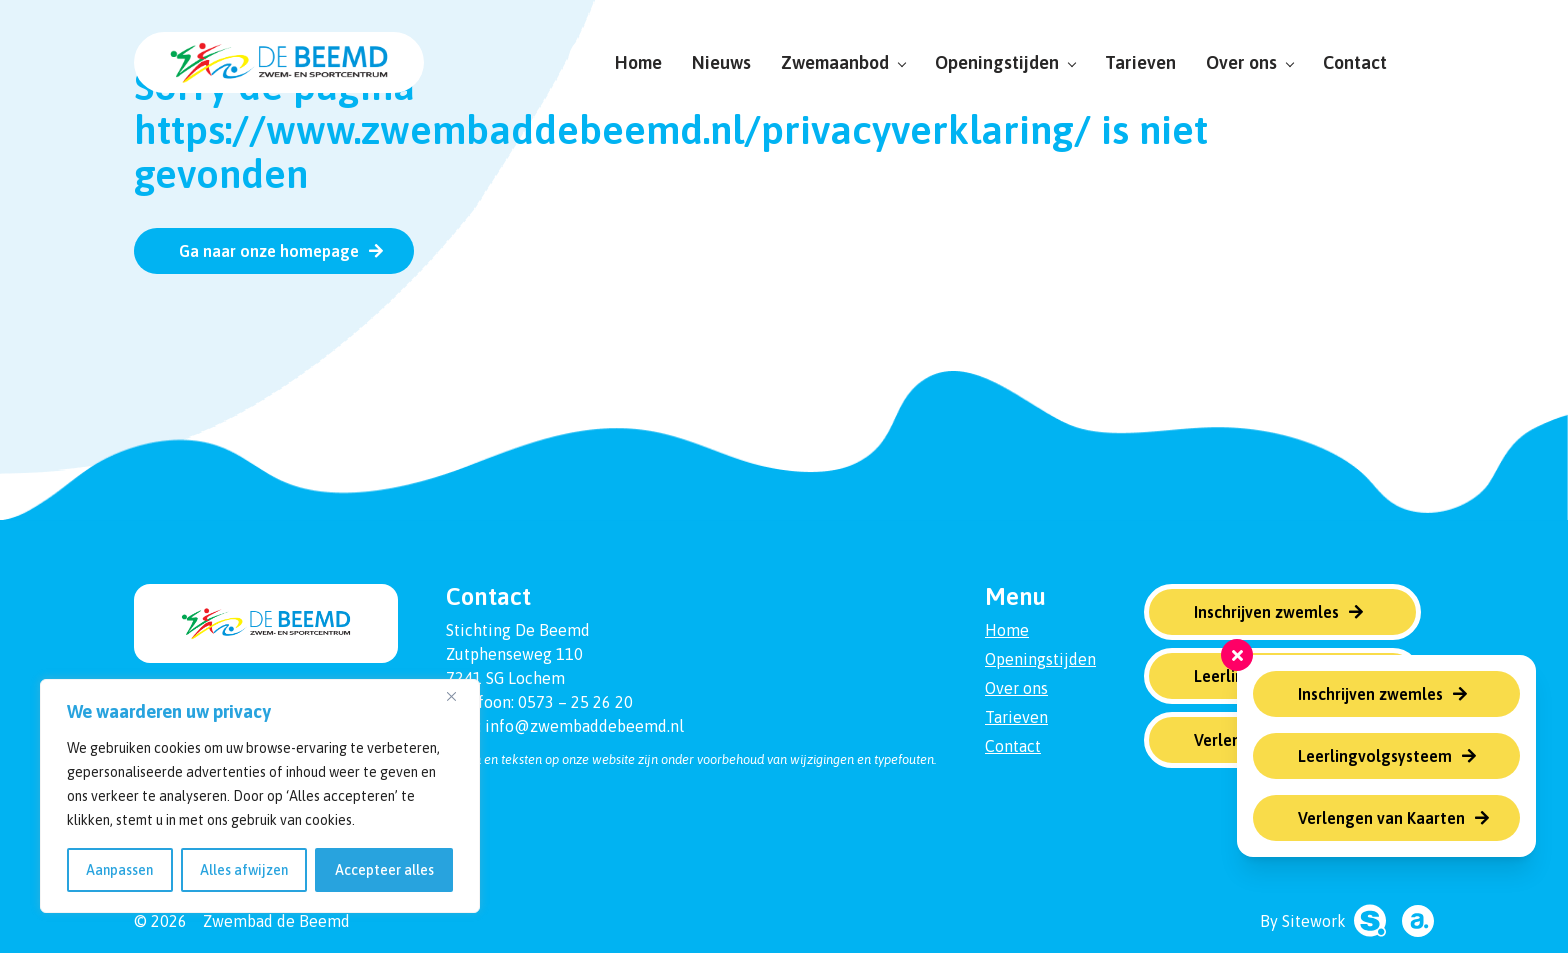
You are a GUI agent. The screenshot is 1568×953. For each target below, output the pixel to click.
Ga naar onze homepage (269, 251)
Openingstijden (1005, 62)
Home (638, 62)
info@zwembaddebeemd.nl (584, 726)
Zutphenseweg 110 (514, 654)
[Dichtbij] (459, 696)
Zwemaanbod (843, 62)
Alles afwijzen (244, 870)
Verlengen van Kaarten (1381, 818)
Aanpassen (119, 870)
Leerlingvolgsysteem (1375, 756)
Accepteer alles (384, 870)
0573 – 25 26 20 (575, 702)
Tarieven (1140, 62)
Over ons (1249, 62)
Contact (1355, 62)
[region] (260, 796)
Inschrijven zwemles (1370, 694)
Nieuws (721, 62)
